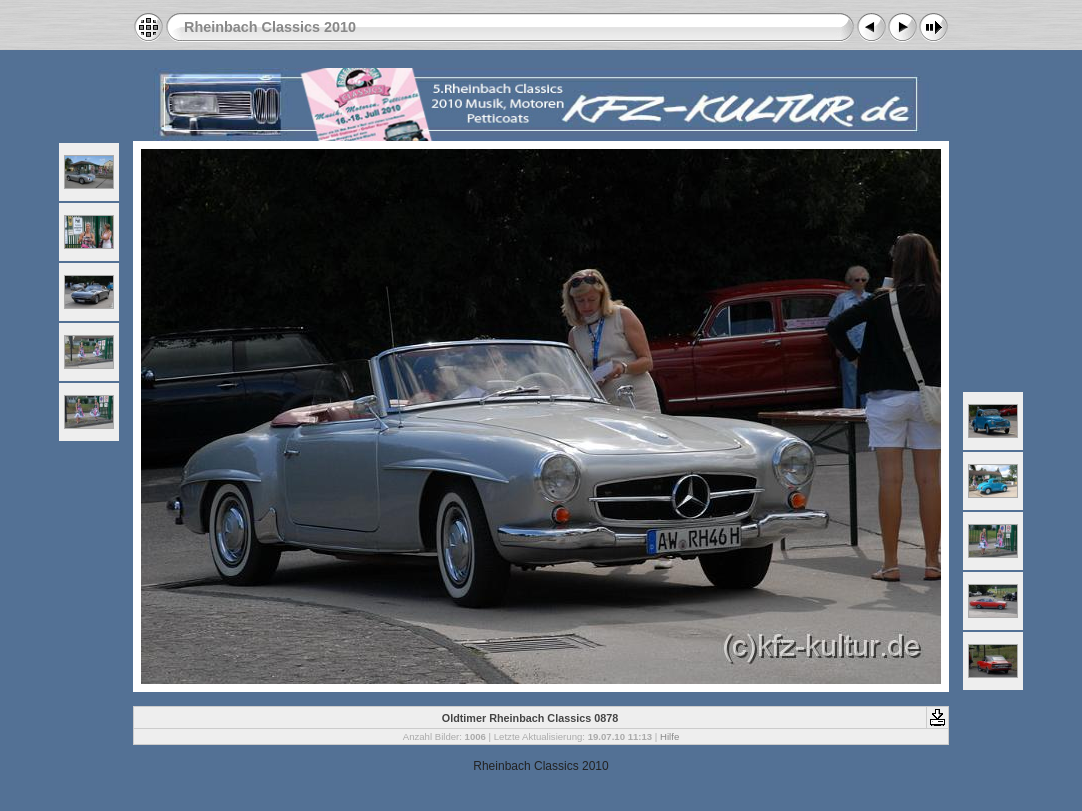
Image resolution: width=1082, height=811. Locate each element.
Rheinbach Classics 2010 (270, 27)
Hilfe (669, 736)
